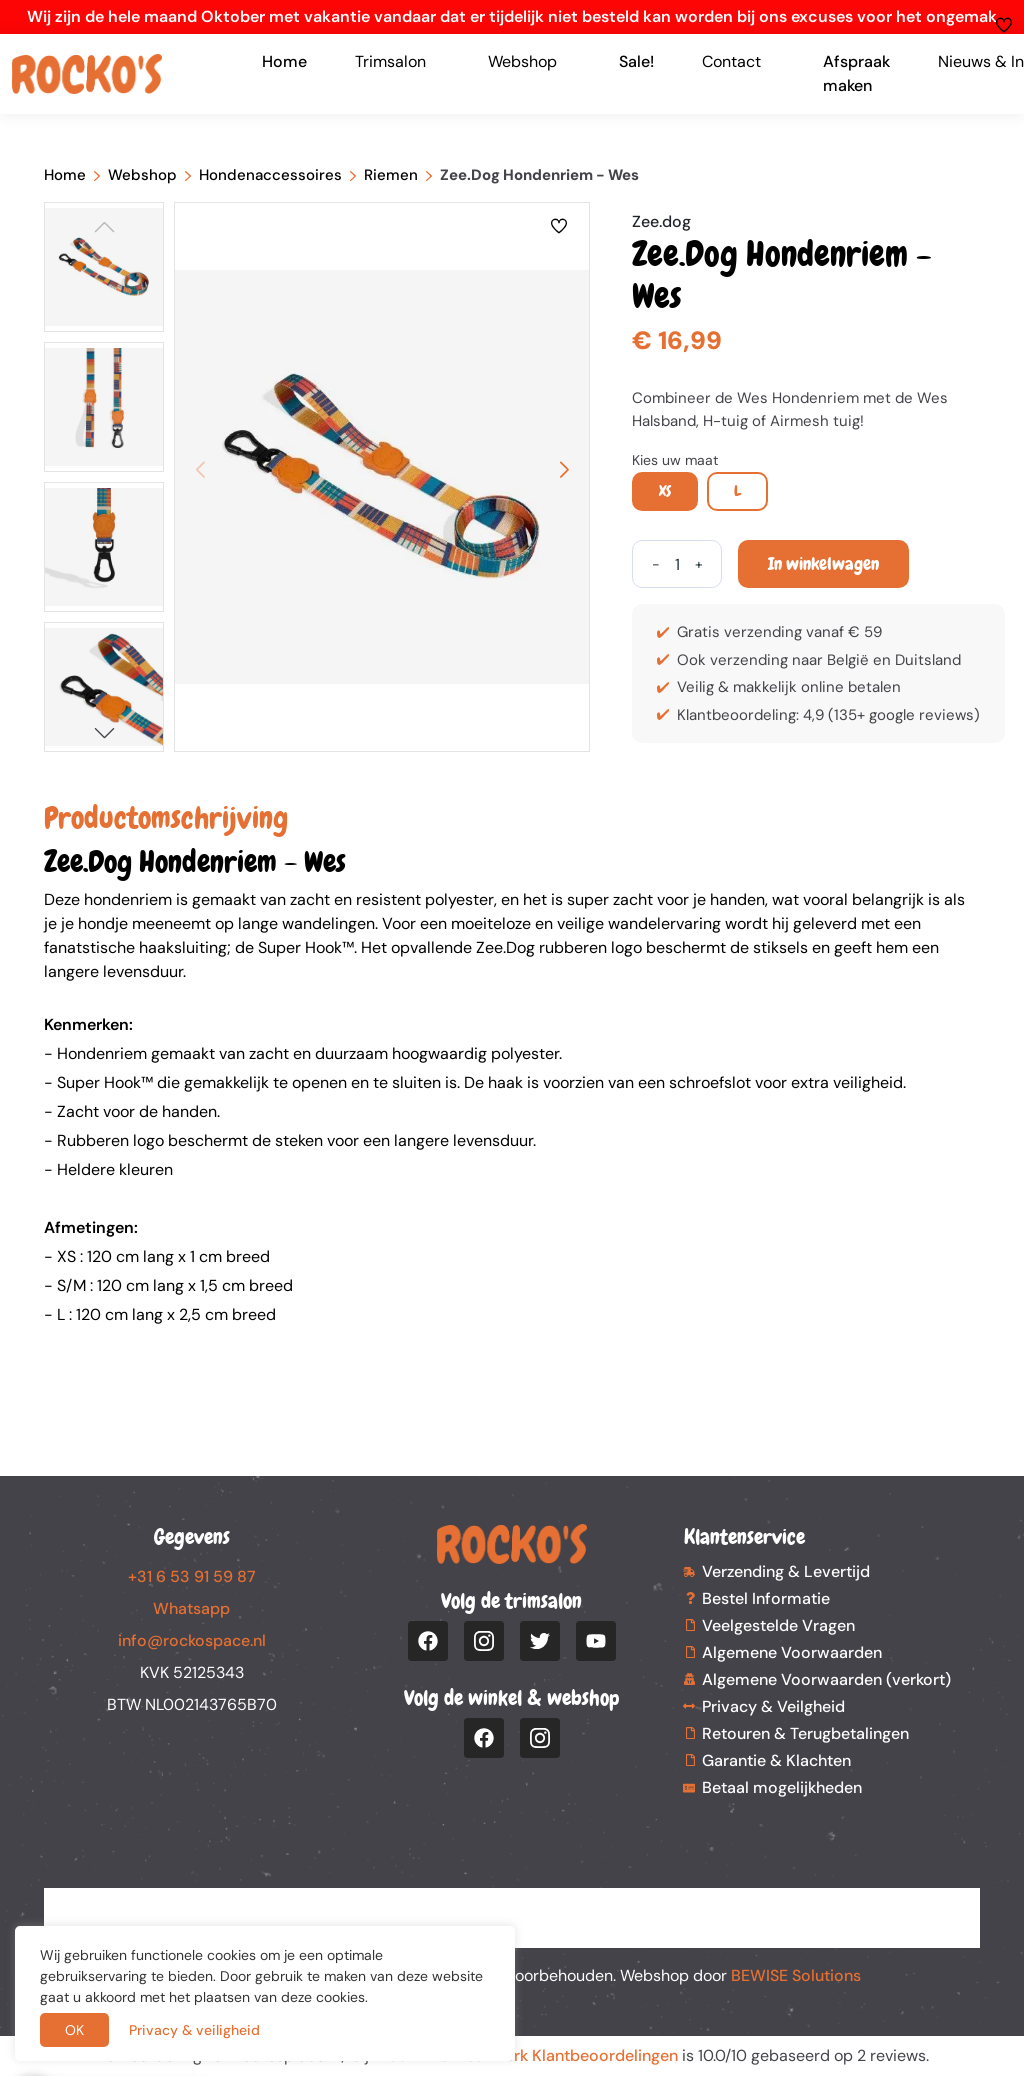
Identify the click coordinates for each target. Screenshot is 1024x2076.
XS (665, 491)
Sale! (636, 61)
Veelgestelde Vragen (778, 1625)
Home (284, 61)
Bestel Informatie (766, 1598)
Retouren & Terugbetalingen (805, 1733)
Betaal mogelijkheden (782, 1787)
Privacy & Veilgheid (773, 1706)
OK (74, 2030)
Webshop (142, 175)
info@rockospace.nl (192, 1640)
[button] (104, 732)
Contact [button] (731, 61)
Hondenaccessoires (270, 175)
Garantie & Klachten (776, 1760)
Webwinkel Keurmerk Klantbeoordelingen (525, 2055)
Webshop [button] (522, 61)
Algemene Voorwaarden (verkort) (826, 1679)
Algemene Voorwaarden (792, 1652)
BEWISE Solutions (796, 1975)
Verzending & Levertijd (786, 1571)
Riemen (391, 175)
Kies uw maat (675, 460)
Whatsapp (191, 1608)
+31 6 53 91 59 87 (192, 1576)
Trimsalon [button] (390, 61)
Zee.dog (661, 221)
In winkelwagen (823, 563)
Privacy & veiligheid (194, 2030)
